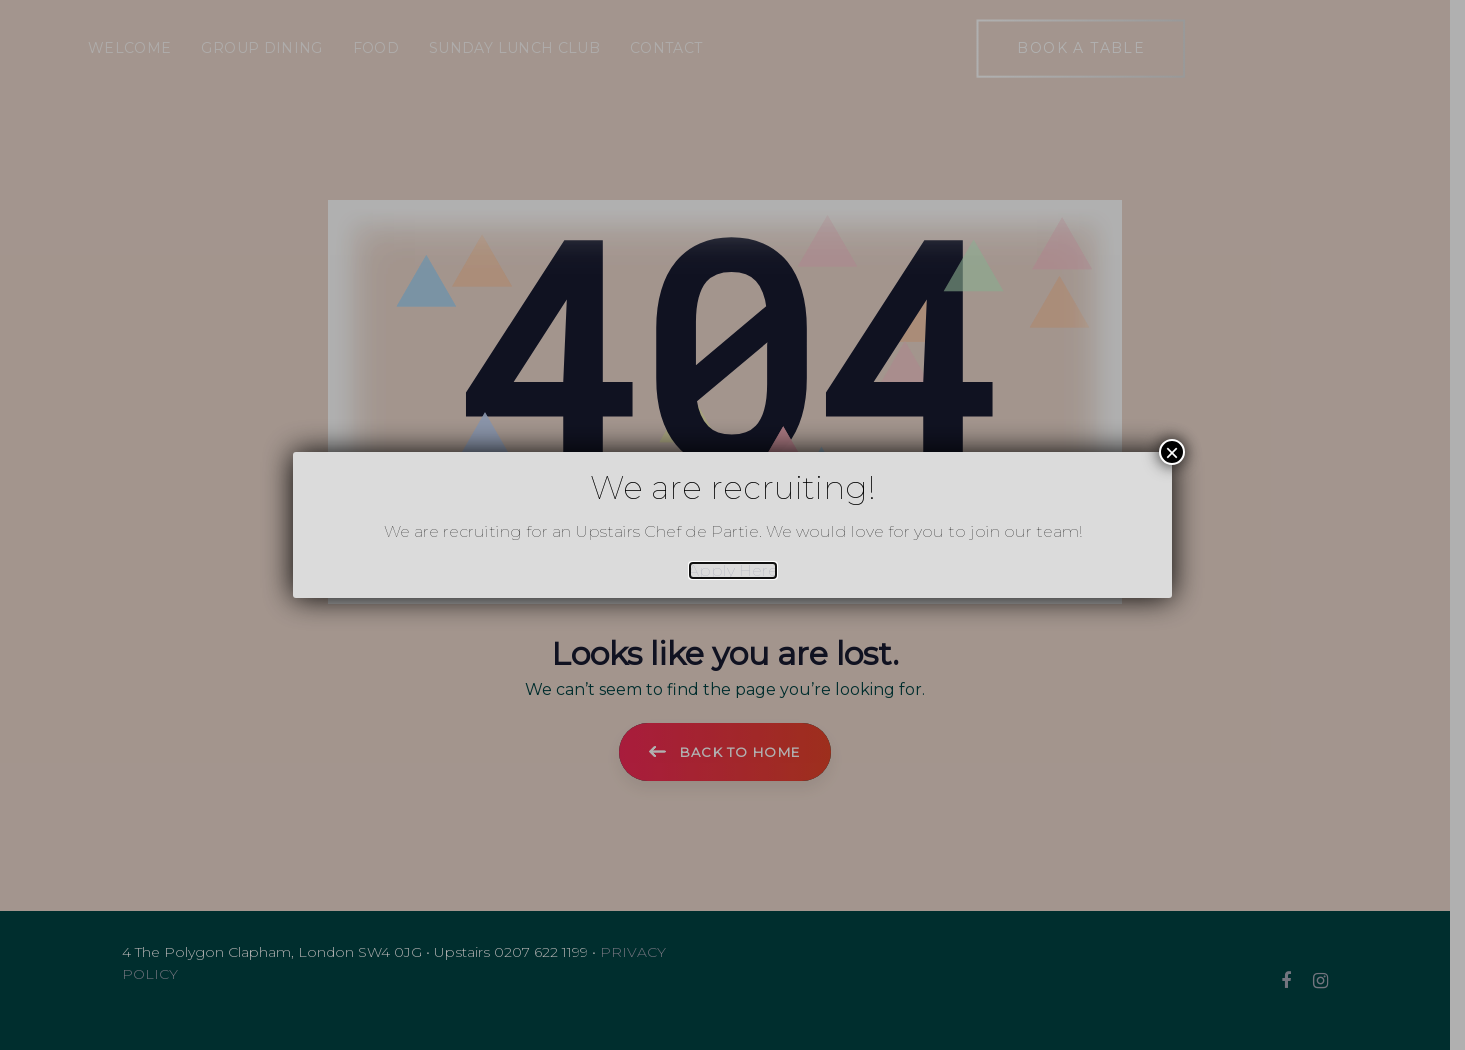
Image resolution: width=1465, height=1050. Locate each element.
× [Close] (1172, 452)
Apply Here (733, 570)
